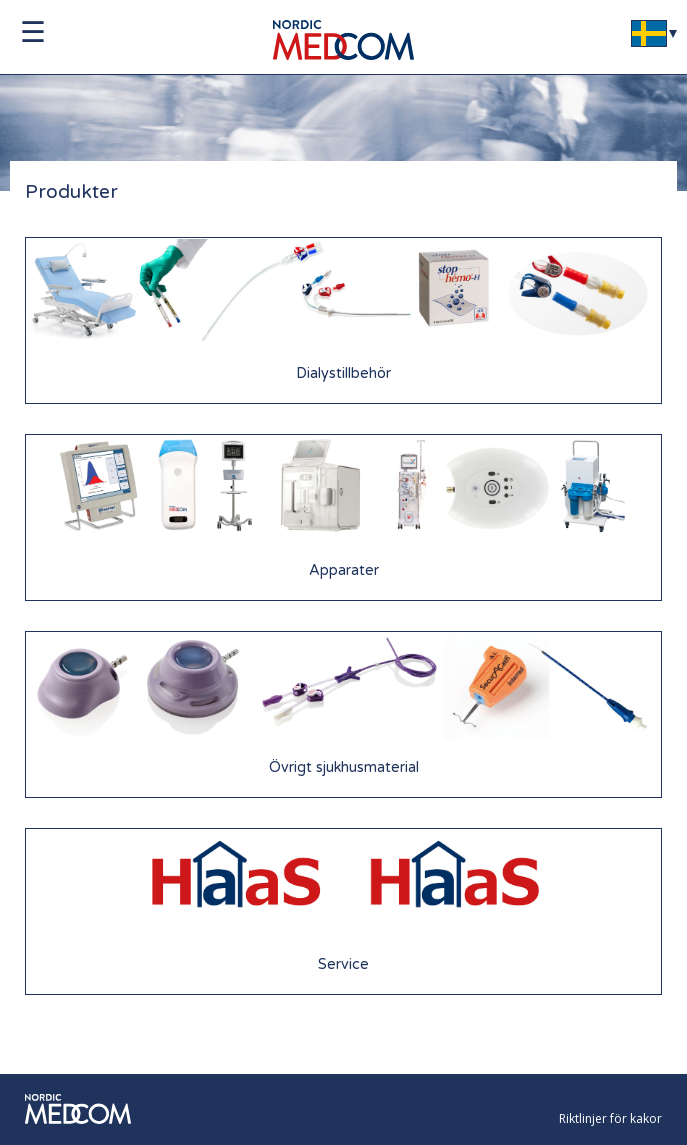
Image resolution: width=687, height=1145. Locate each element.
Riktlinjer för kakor (610, 1118)
